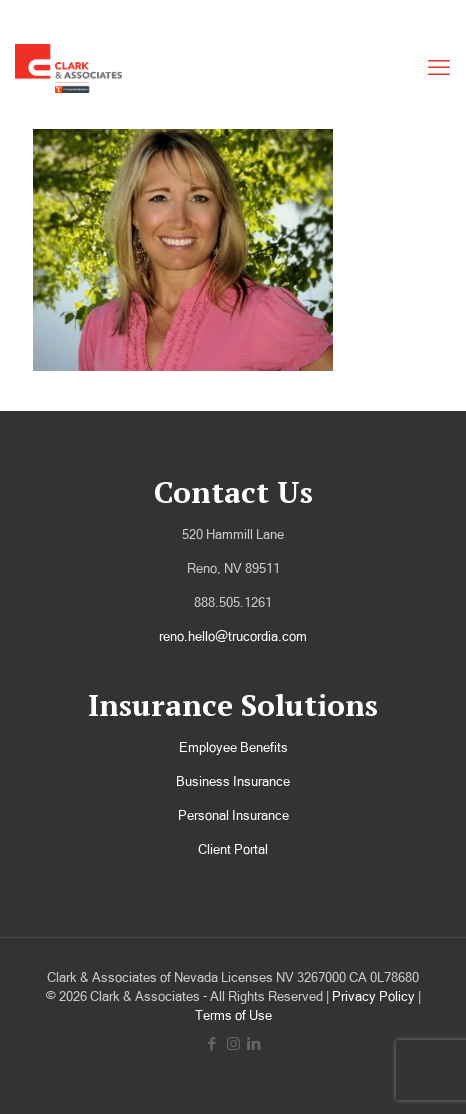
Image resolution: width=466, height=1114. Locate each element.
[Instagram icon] (233, 1043)
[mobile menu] (439, 68)
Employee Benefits (233, 747)
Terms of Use (233, 1015)
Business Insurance (233, 781)
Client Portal (233, 849)
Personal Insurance (233, 815)
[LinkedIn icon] (254, 1043)
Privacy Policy (373, 996)
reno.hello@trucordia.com (233, 636)
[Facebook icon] (212, 1043)
